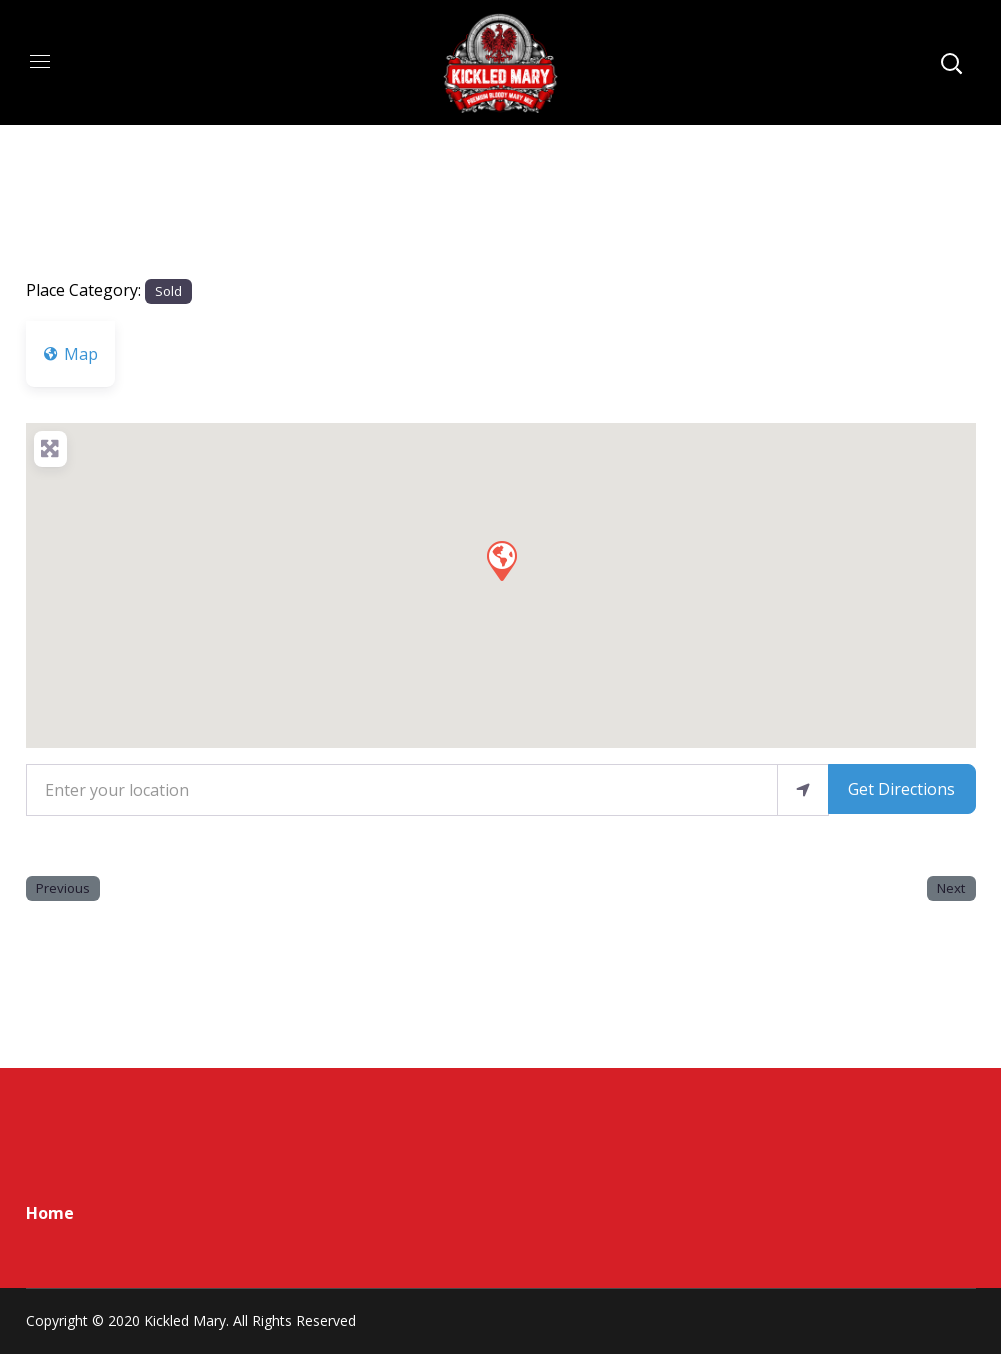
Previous (63, 888)
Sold (168, 291)
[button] (501, 560)
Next (951, 888)
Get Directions (901, 789)
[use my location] (803, 790)
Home (50, 1213)
